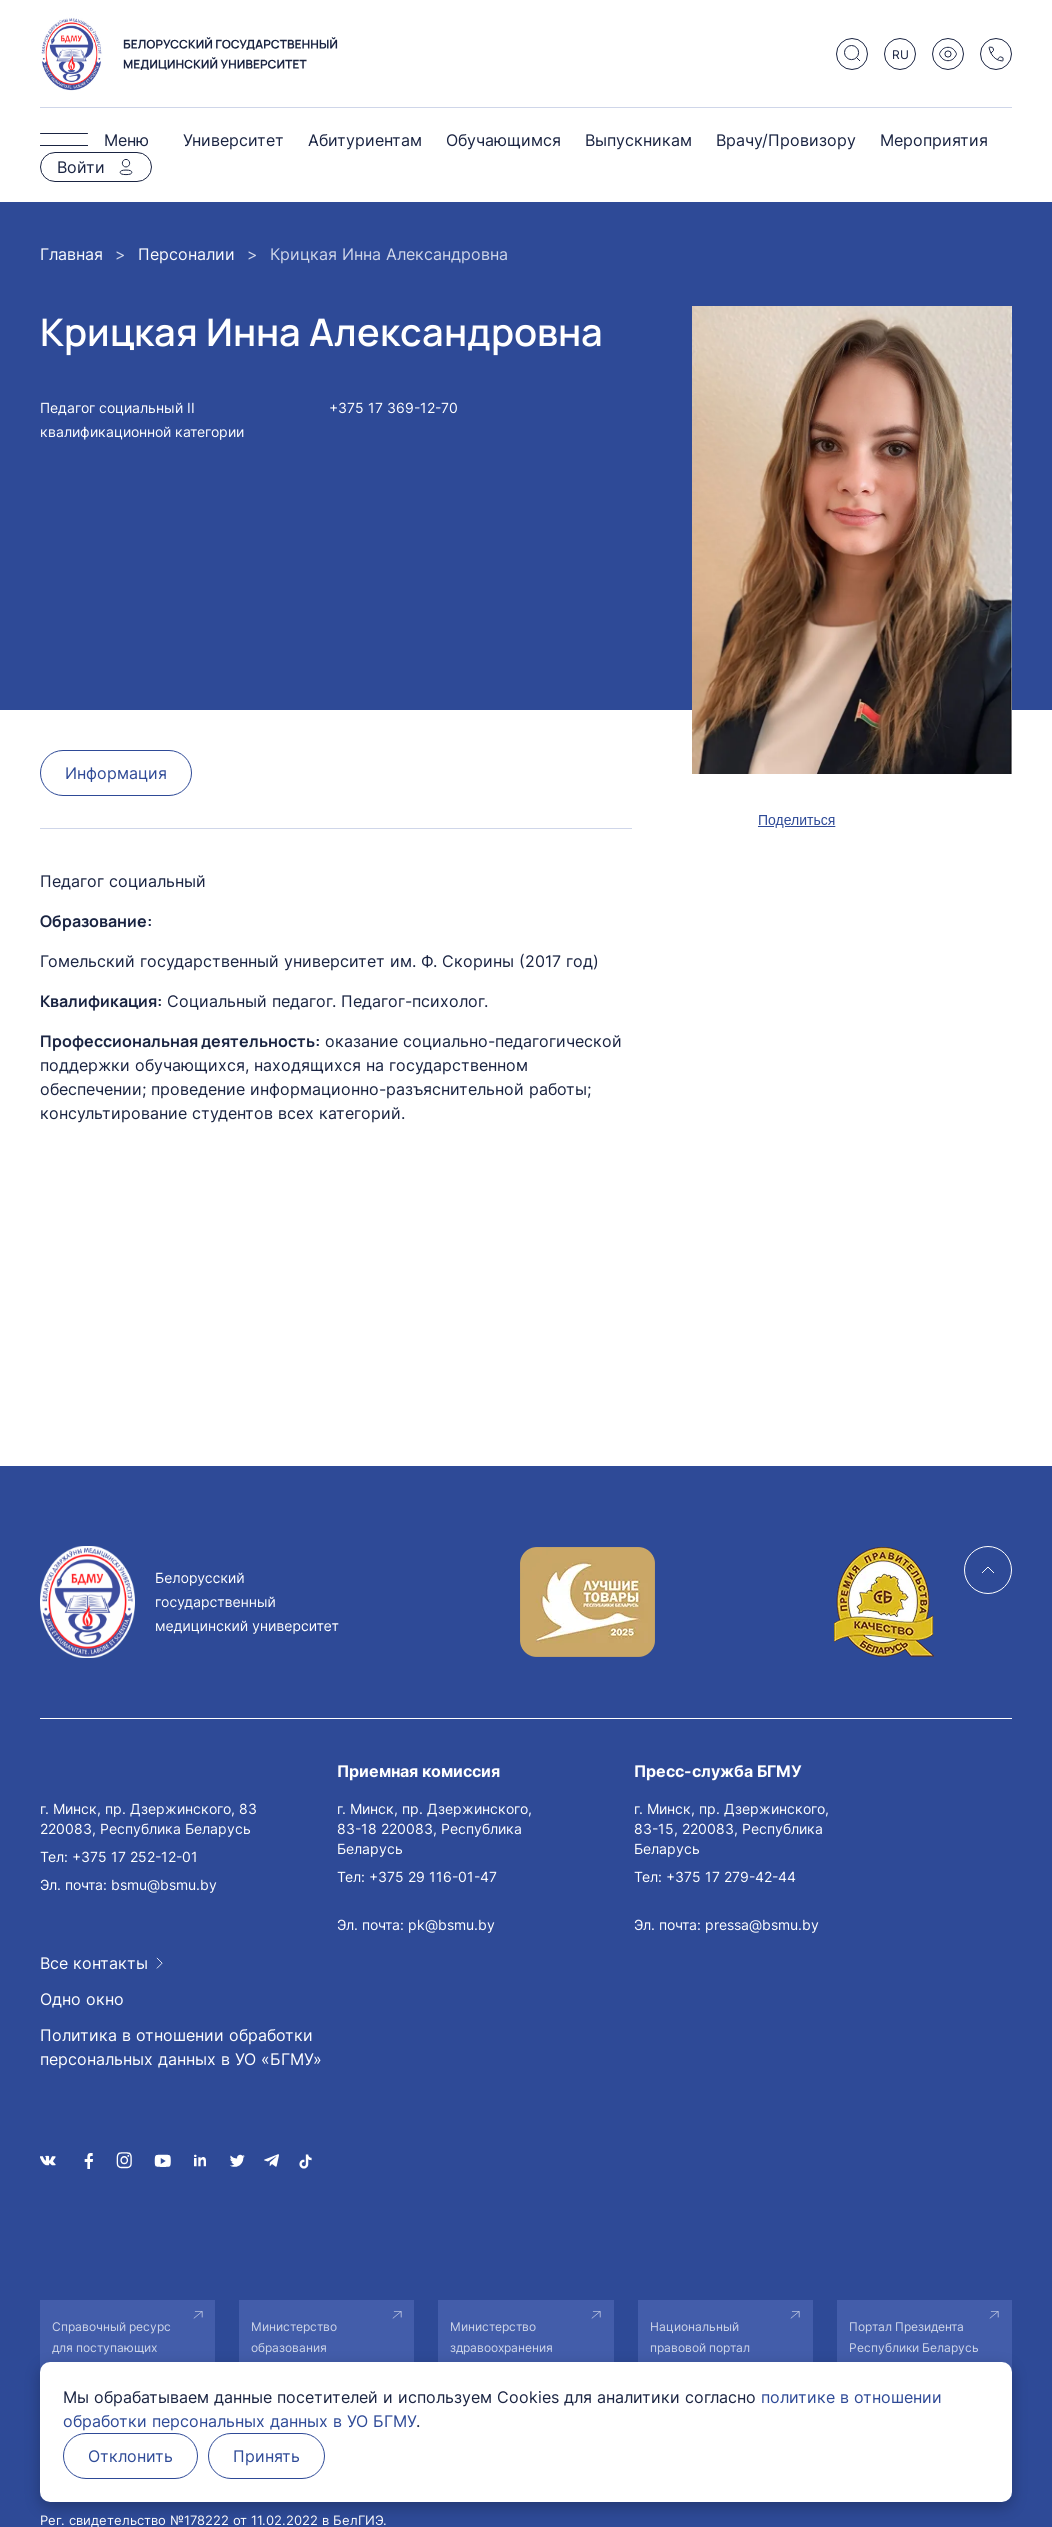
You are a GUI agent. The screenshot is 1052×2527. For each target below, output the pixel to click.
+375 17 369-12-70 (393, 407)
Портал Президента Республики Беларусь (914, 2337)
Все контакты (94, 1963)
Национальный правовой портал (700, 2337)
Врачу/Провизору (786, 140)
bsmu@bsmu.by (164, 1884)
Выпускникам (638, 140)
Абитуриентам (365, 140)
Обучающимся (503, 140)
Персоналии (186, 254)
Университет (233, 140)
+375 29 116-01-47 (433, 1876)
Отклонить (130, 2456)
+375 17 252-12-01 (135, 1856)
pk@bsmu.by (451, 1924)
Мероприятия (934, 140)
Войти (81, 167)
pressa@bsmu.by (762, 1924)
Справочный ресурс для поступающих (111, 2337)
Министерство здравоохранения (501, 2337)
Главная (71, 254)
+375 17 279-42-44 (731, 1876)
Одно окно (82, 1999)
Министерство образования (294, 2337)
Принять (266, 2456)
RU (900, 54)
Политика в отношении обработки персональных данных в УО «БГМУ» (181, 2047)
